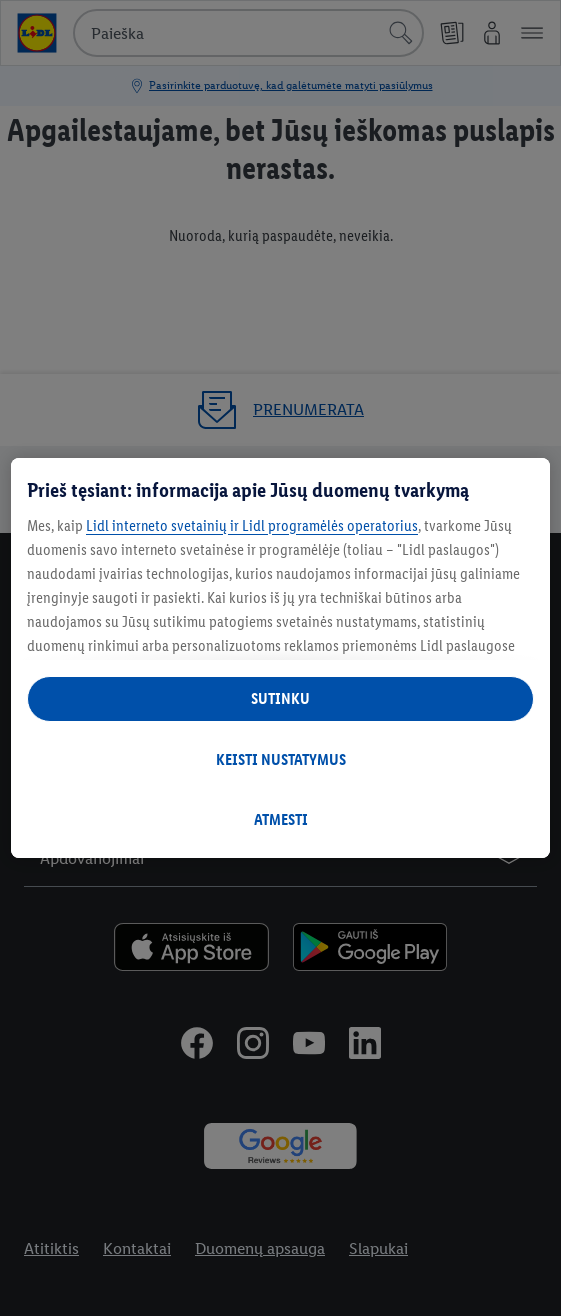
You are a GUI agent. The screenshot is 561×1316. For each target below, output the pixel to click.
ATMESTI (281, 819)
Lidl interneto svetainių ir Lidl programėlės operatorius (252, 525)
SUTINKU (280, 698)
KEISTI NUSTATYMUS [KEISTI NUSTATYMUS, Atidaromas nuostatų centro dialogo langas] (281, 759)
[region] (280, 658)
